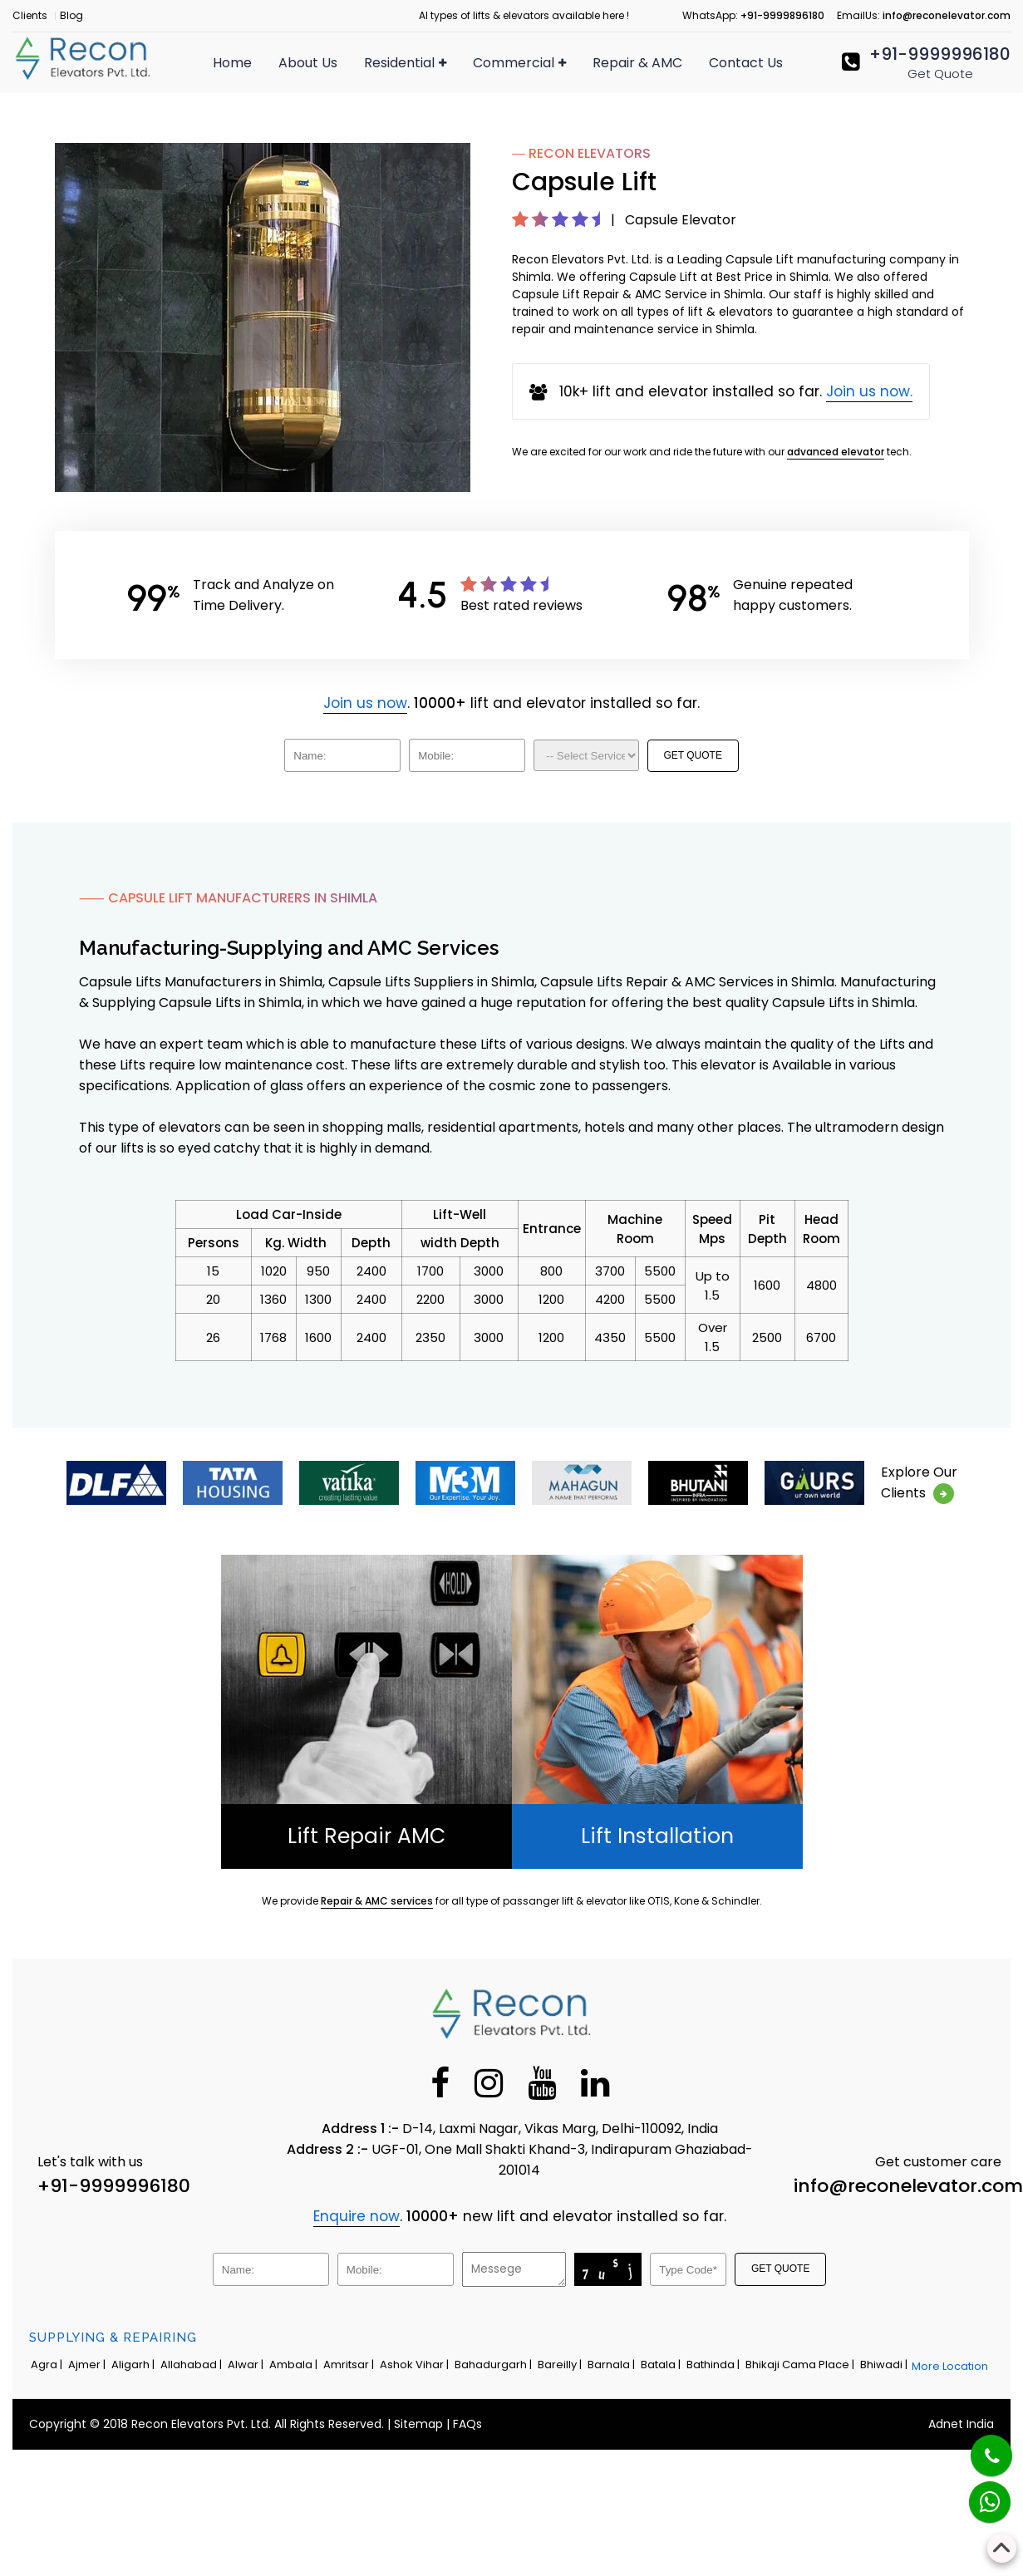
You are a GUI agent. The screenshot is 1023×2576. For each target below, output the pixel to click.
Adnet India (961, 2424)
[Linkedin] (595, 2082)
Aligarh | (134, 2364)
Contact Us (746, 62)
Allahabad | (192, 2364)
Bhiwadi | (885, 2364)
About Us (307, 62)
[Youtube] (542, 2082)
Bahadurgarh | (494, 2364)
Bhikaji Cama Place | (801, 2364)
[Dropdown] (586, 755)
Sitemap (418, 2424)
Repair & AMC (637, 62)
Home (232, 62)
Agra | (48, 2364)
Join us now (365, 703)
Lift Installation (657, 1836)
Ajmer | (88, 2364)
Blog (71, 15)
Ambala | (294, 2364)
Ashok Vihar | (415, 2364)
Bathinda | (714, 2364)
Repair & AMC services (377, 1901)
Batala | (662, 2364)
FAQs (467, 2424)
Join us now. (869, 391)
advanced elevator (835, 452)
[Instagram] (489, 2082)
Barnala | (612, 2364)
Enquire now (356, 2216)
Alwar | (247, 2364)
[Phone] (978, 2445)
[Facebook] (440, 2082)
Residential (405, 62)
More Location (950, 2366)
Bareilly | (561, 2364)
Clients (29, 15)
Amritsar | (349, 2364)
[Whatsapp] (979, 2493)
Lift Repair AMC (366, 1836)
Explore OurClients (919, 1483)
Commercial (519, 62)
